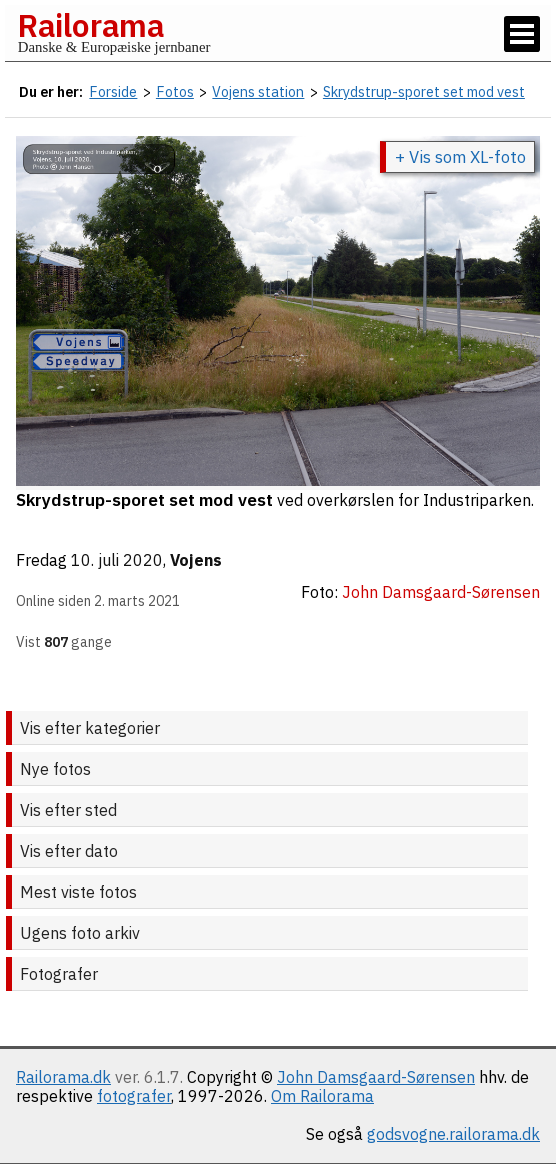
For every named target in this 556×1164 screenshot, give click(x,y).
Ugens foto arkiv (80, 933)
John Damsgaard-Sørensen (376, 1077)
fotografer (134, 1096)
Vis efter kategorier (90, 728)
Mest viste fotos (78, 892)
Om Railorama (322, 1096)
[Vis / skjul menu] (522, 34)
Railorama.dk (63, 1077)
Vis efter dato (69, 851)
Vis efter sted (68, 810)
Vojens (196, 560)
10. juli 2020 (117, 560)
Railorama (90, 25)
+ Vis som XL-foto (460, 157)
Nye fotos (55, 769)
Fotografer (59, 974)
